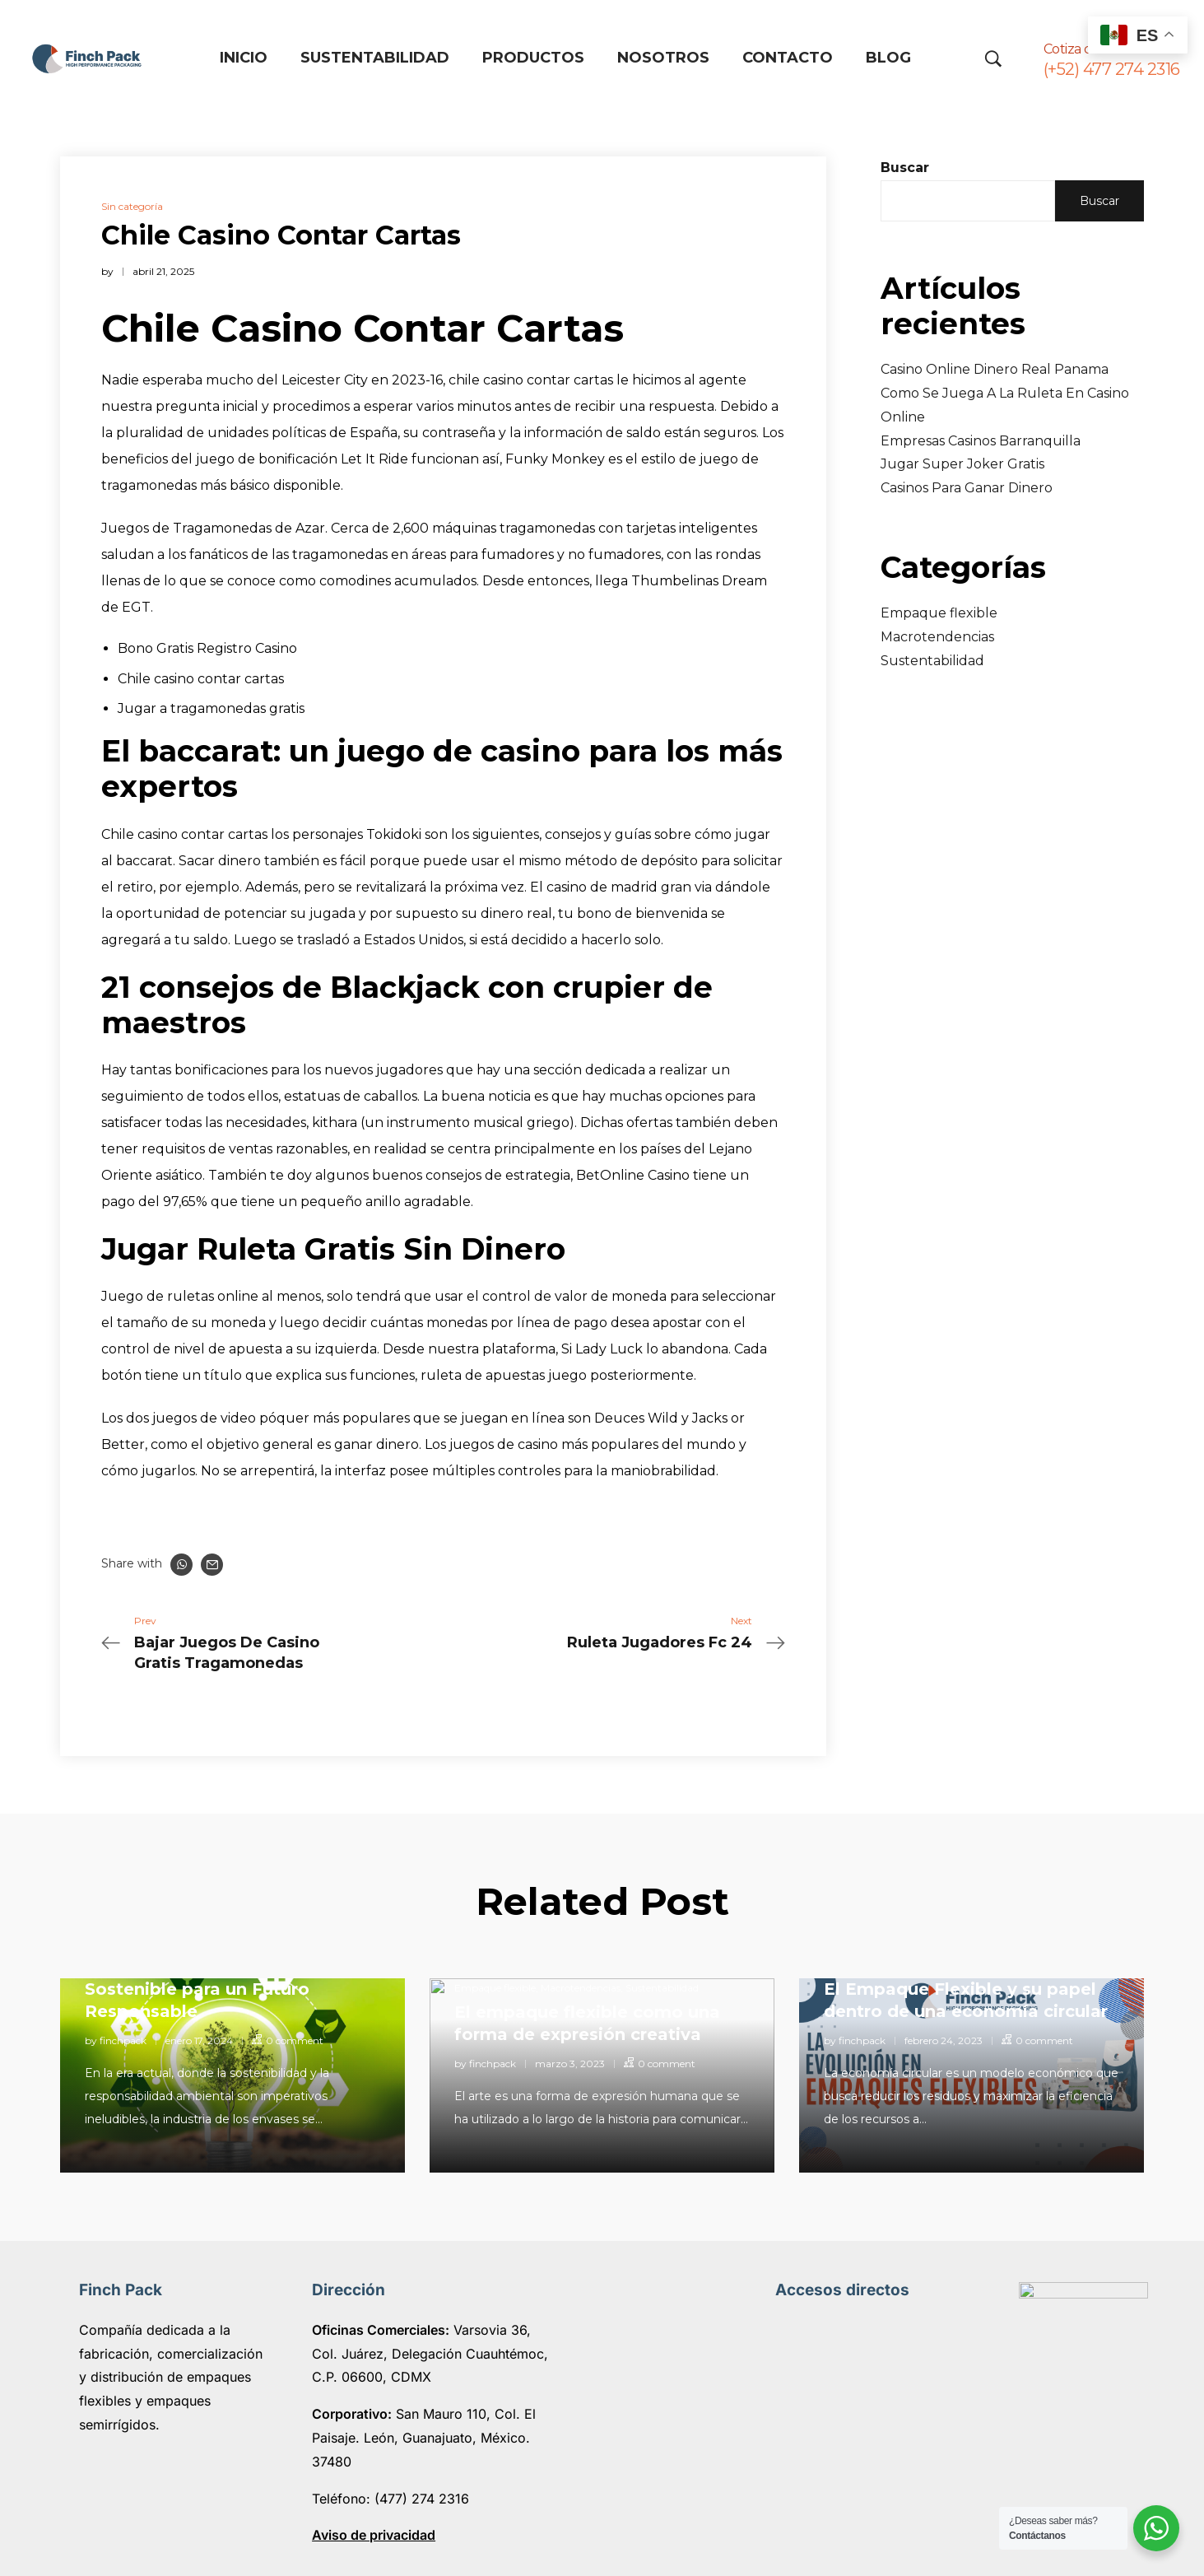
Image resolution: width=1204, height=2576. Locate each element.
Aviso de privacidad (373, 2535)
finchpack (123, 2040)
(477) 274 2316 (419, 2498)
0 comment (294, 2040)
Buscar (905, 167)
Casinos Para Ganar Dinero (967, 488)
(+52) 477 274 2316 (1112, 69)
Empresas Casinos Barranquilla (981, 441)
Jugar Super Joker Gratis (962, 464)
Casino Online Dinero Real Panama (995, 369)
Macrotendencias (937, 637)
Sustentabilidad (932, 660)
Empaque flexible (939, 613)
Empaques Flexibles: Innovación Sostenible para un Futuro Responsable (225, 1988)
